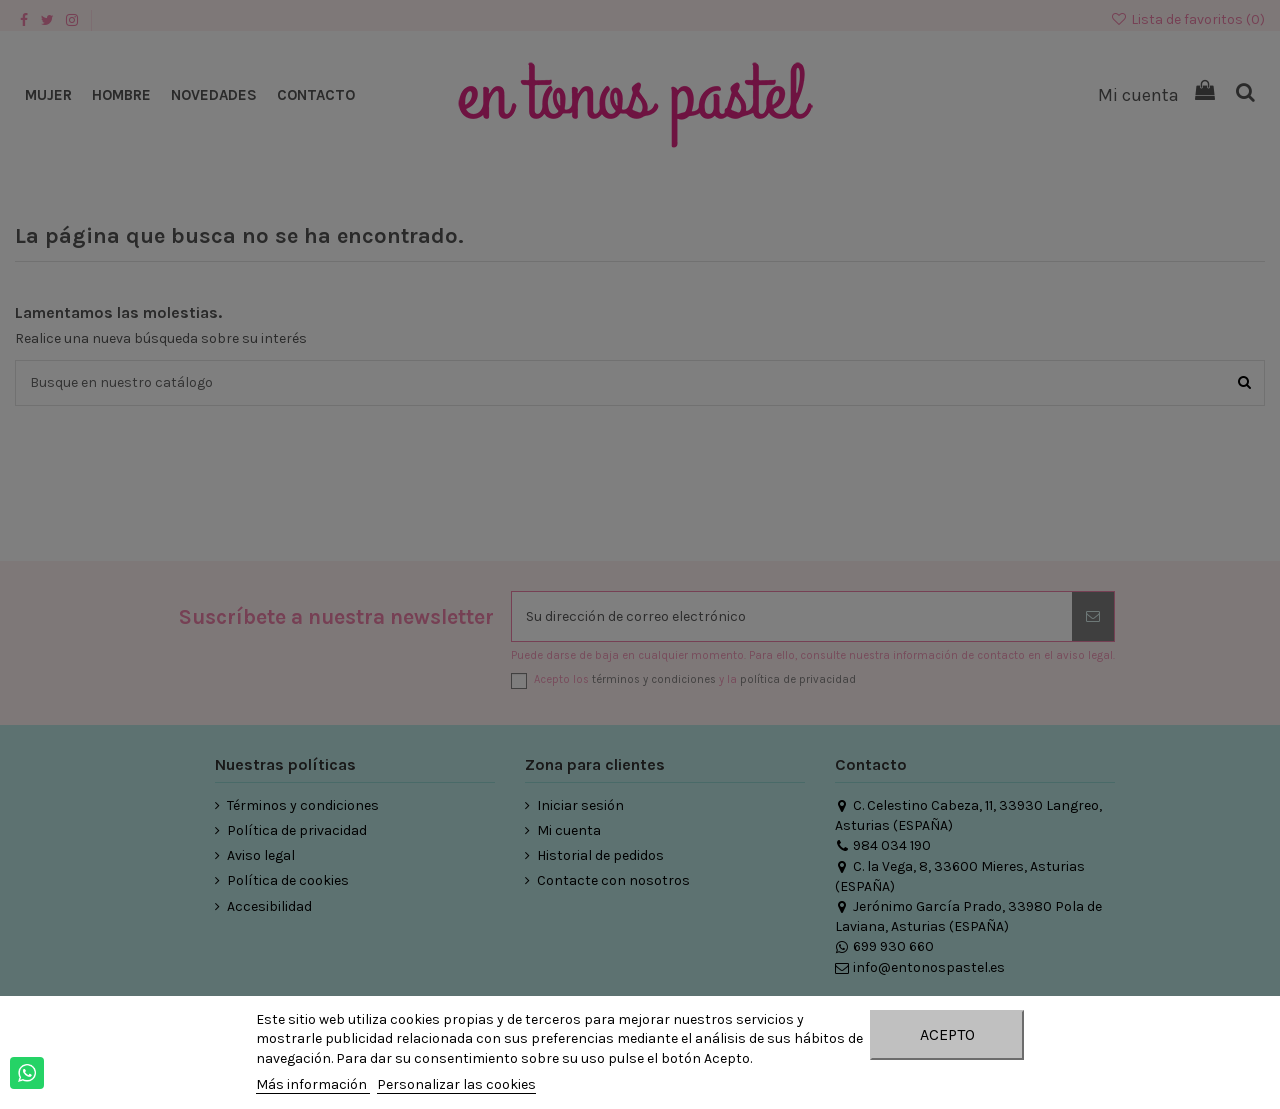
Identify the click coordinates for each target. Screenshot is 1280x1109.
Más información (313, 1084)
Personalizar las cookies (456, 1084)
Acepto (947, 1034)
